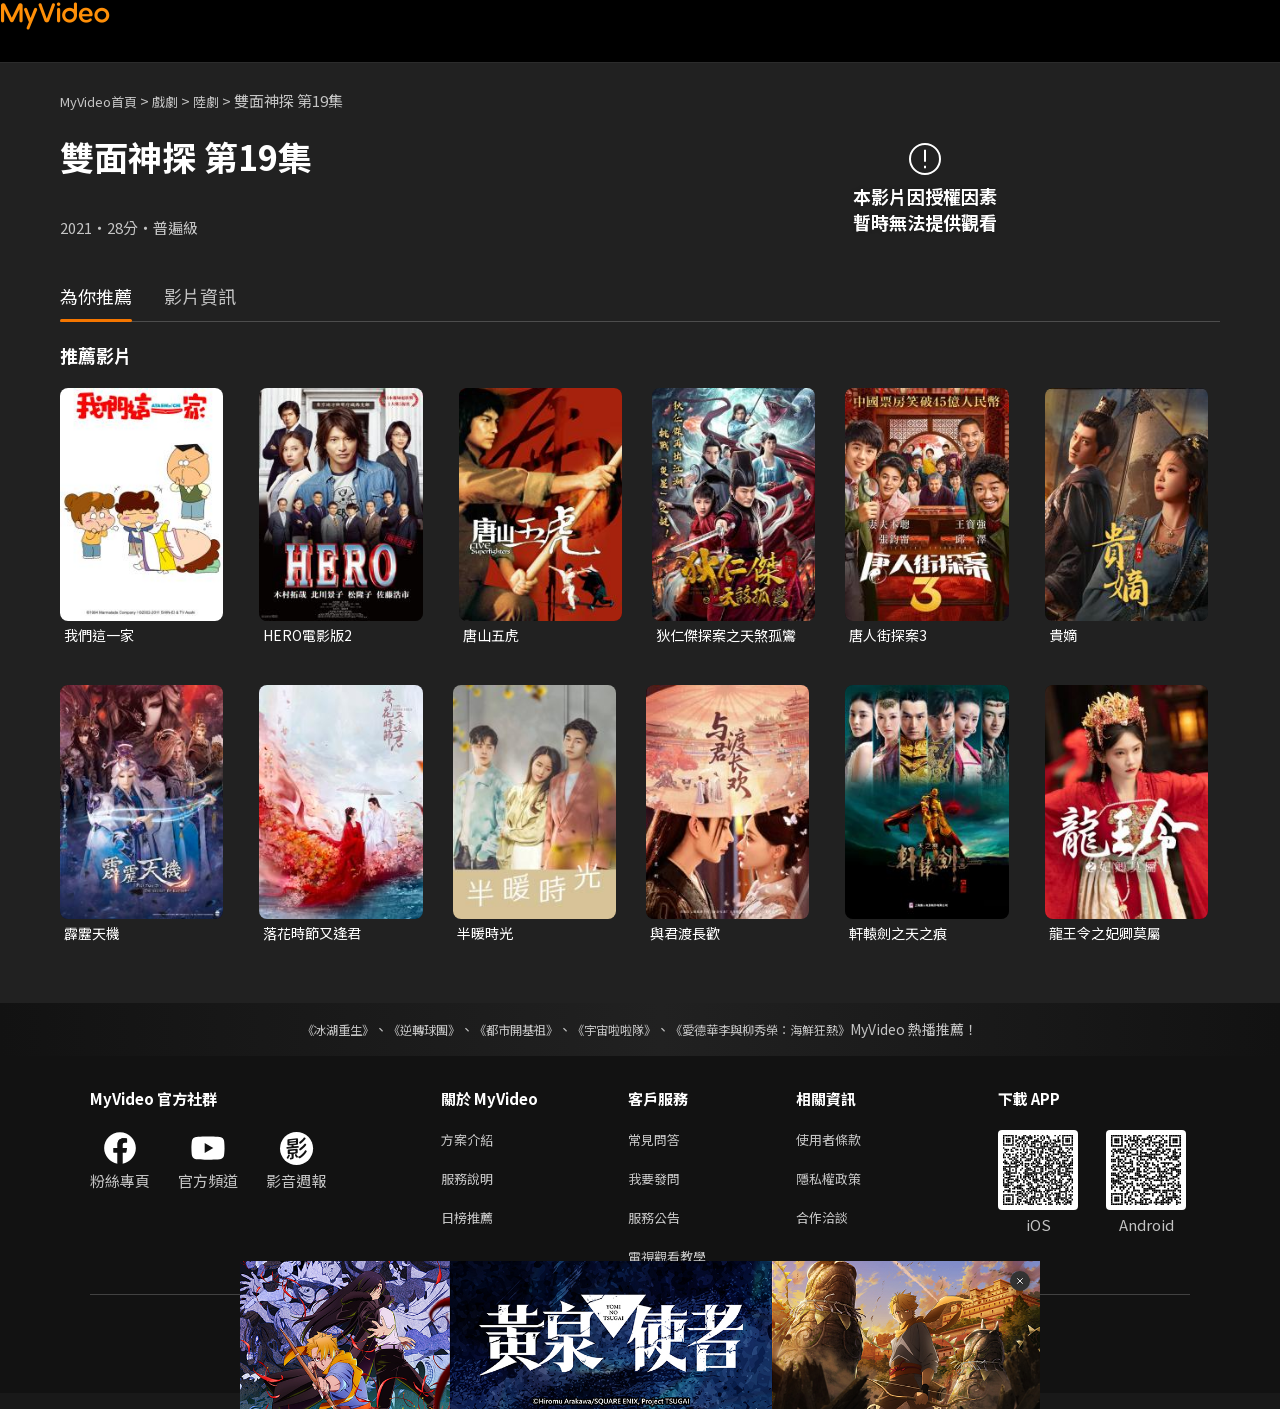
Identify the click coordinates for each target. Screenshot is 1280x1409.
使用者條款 (845, 1144)
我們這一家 (101, 635)
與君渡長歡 (687, 935)
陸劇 (226, 100)
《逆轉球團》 (401, 1033)
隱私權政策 (845, 1186)
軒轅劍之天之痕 (901, 935)
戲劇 (181, 100)
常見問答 (658, 1144)
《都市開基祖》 (506, 1033)
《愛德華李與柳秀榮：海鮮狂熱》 (786, 1033)
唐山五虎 (493, 635)
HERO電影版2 (310, 635)
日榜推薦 (471, 1228)
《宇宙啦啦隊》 (618, 1033)
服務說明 (471, 1186)
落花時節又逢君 (315, 935)
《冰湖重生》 (303, 1033)
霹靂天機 (94, 935)
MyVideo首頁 (105, 100)
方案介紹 (471, 1144)
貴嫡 (1064, 635)
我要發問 (658, 1186)
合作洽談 (838, 1228)
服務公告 (658, 1228)
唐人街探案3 (890, 635)
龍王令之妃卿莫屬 (1109, 935)
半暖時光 (487, 935)
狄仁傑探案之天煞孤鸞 (723, 636)
